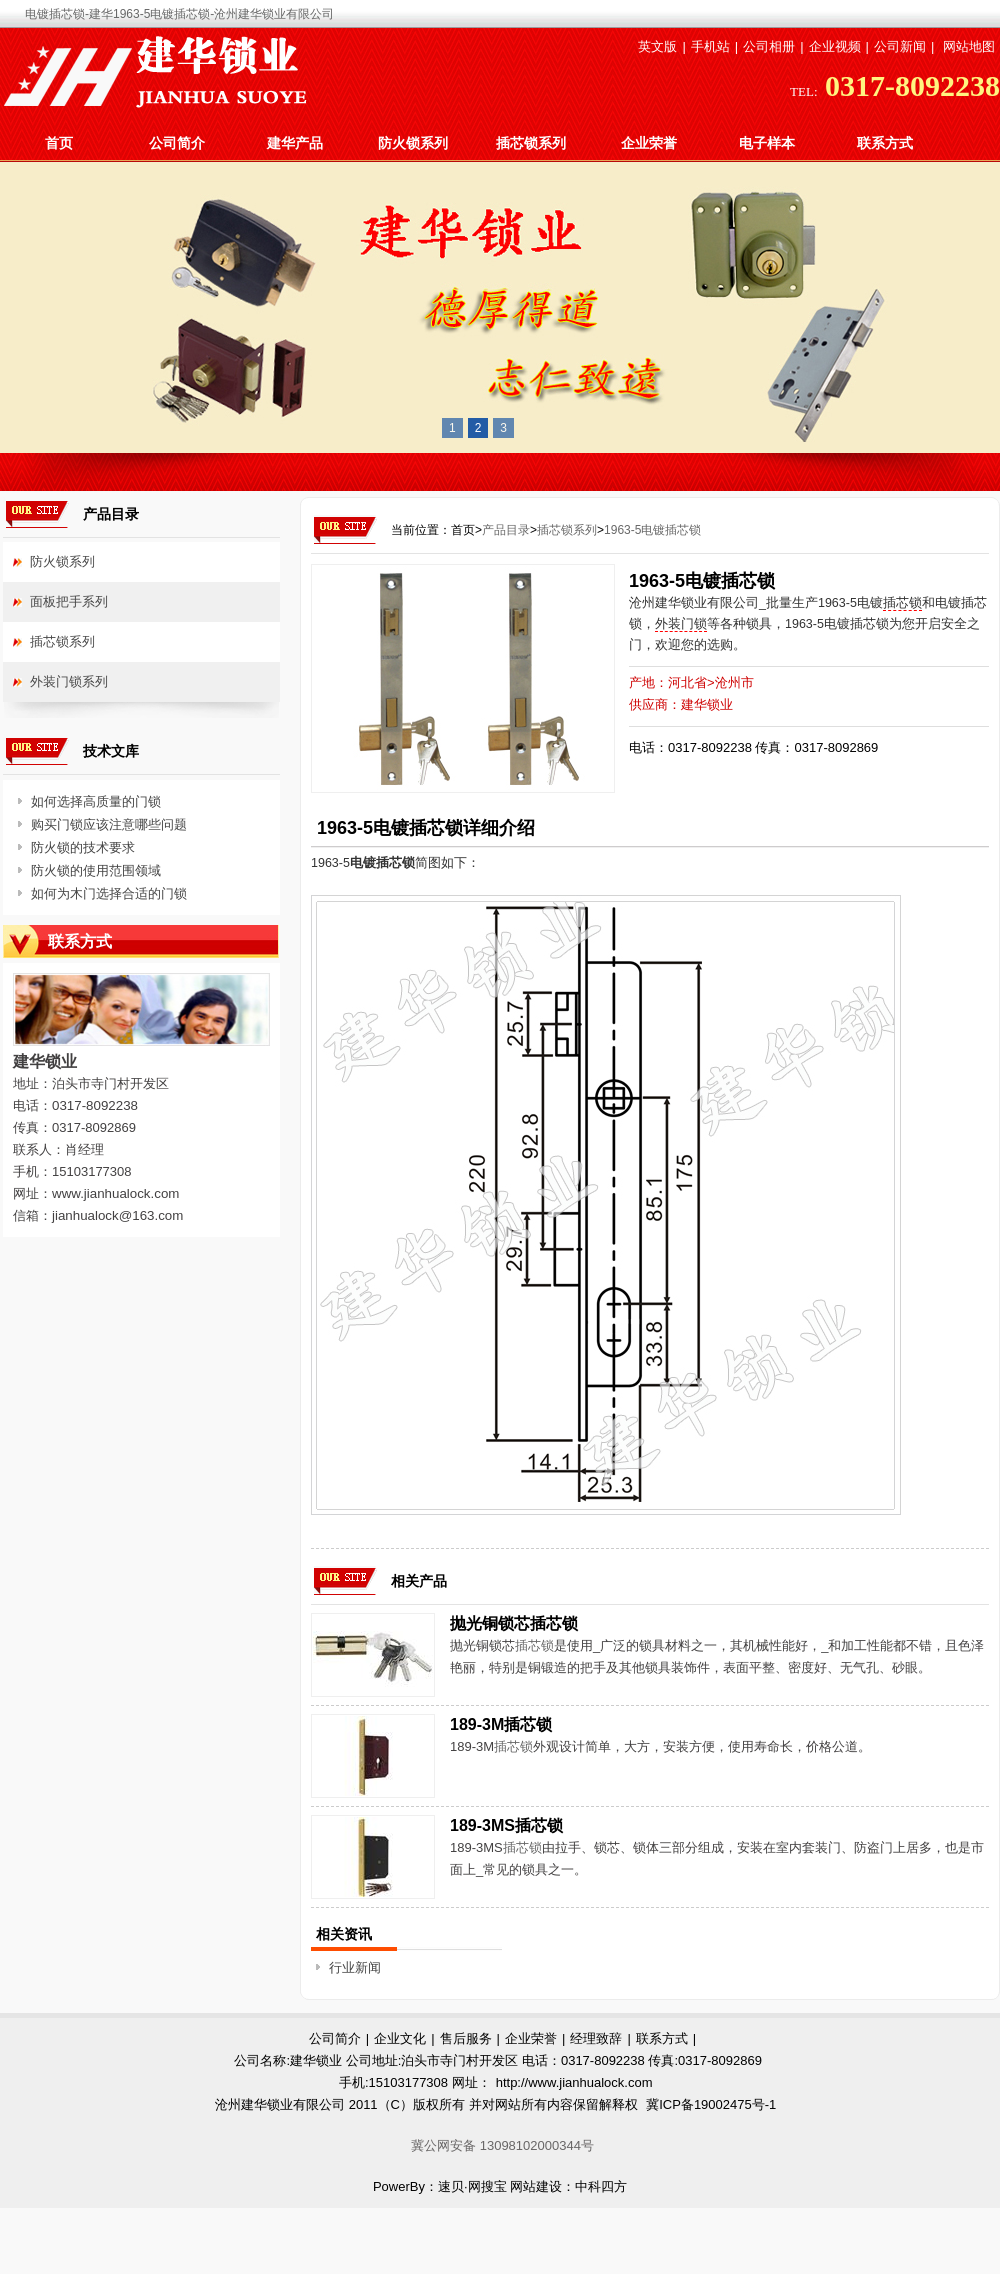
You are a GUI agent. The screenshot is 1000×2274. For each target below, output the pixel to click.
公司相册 (769, 46)
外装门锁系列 (69, 681)
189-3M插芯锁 (501, 1724)
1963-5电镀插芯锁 (652, 530)
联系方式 (885, 143)
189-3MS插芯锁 (506, 1825)
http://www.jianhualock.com (574, 2082)
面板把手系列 (69, 601)
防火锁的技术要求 (83, 847)
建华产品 (295, 143)
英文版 (657, 46)
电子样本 (767, 143)
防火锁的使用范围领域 (96, 870)
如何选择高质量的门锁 (96, 801)
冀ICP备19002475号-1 (711, 2104)
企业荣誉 (649, 143)
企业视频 (835, 46)
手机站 (710, 46)
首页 (59, 143)
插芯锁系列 (531, 143)
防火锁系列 (413, 143)
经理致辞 (596, 2038)
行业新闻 (355, 1967)
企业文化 (400, 2038)
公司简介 (177, 143)
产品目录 (506, 530)
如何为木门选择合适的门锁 (109, 893)
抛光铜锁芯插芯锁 (514, 1623)
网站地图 (969, 46)
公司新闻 (900, 46)
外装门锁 (681, 624)
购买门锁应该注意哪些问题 (109, 824)
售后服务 (466, 2038)
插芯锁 (902, 603)
